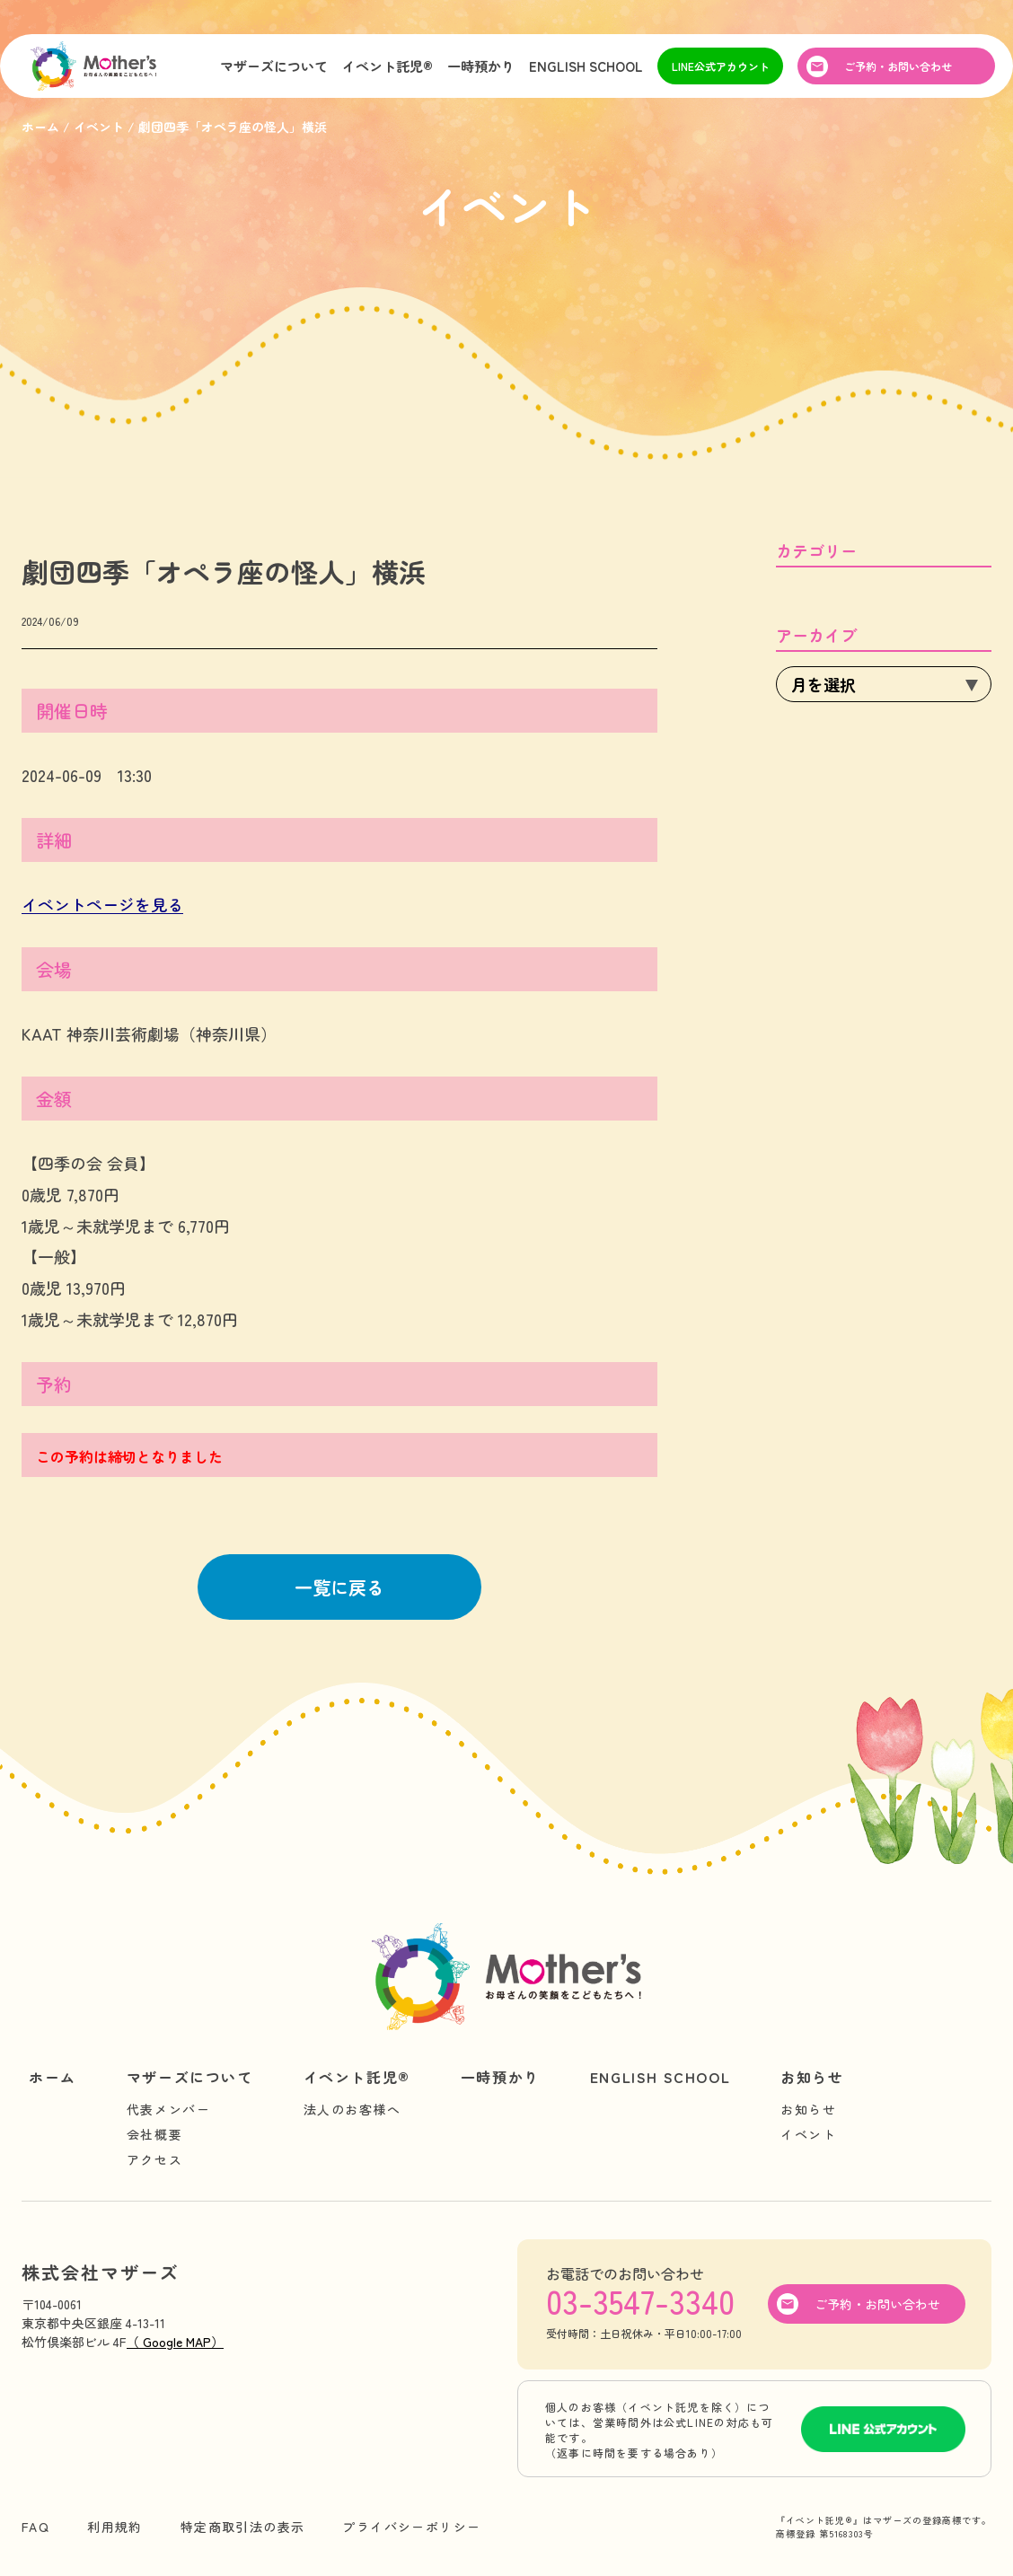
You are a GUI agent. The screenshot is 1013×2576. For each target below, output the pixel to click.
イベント (808, 2134)
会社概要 (154, 2134)
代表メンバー (169, 2109)
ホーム (52, 2077)
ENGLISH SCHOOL (586, 66)
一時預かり (481, 66)
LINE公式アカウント (721, 66)
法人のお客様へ (352, 2109)
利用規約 (115, 2527)
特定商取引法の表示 (243, 2527)
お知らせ (811, 2077)
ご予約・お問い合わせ (898, 66)
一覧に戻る (339, 1587)
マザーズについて (274, 66)
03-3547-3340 (640, 2300)
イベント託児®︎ (387, 66)
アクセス (154, 2159)
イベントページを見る (102, 904)
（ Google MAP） (175, 2342)
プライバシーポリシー (411, 2527)
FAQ (35, 2527)
